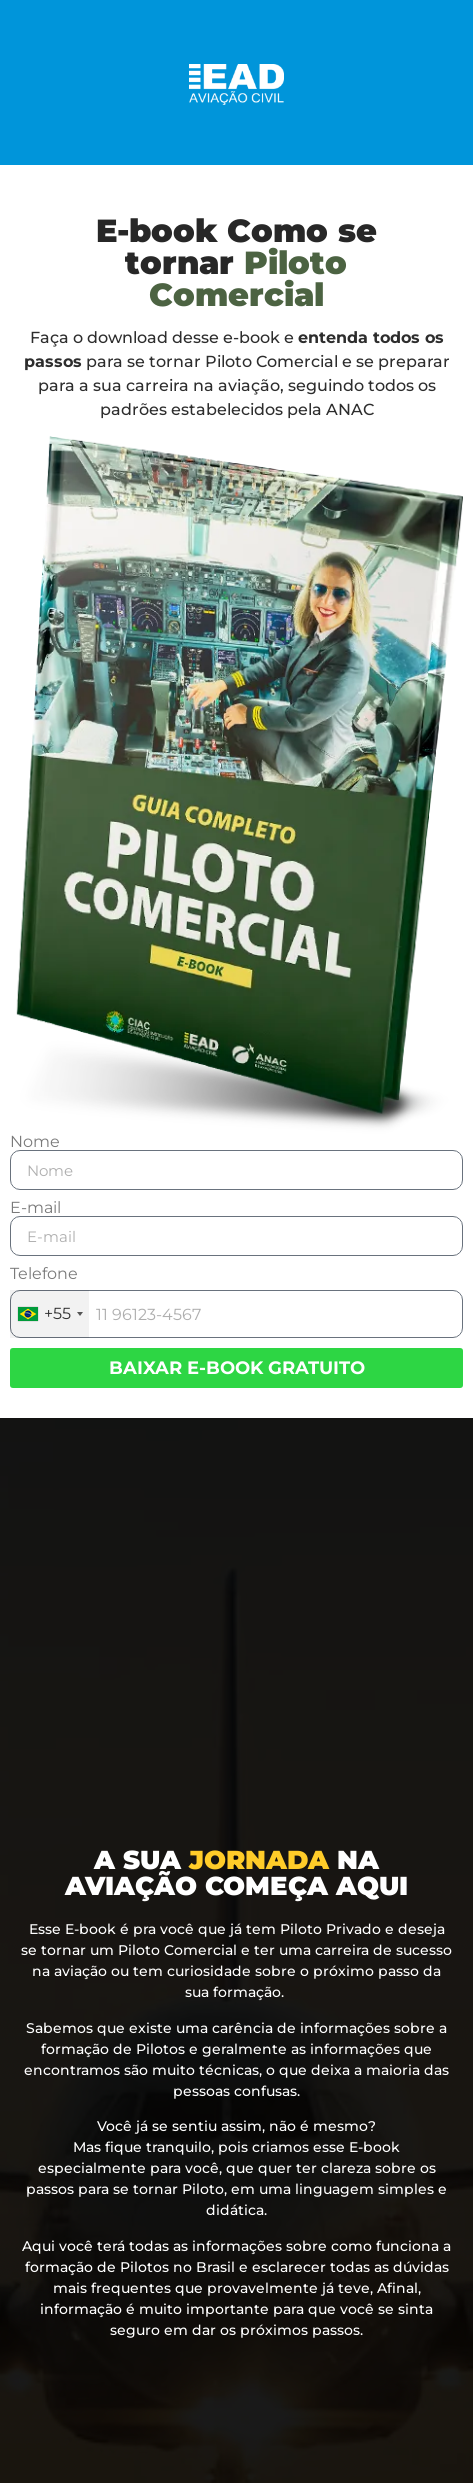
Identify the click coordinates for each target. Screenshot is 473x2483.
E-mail (35, 1208)
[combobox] (49, 1314)
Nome (35, 1142)
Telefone (44, 1274)
